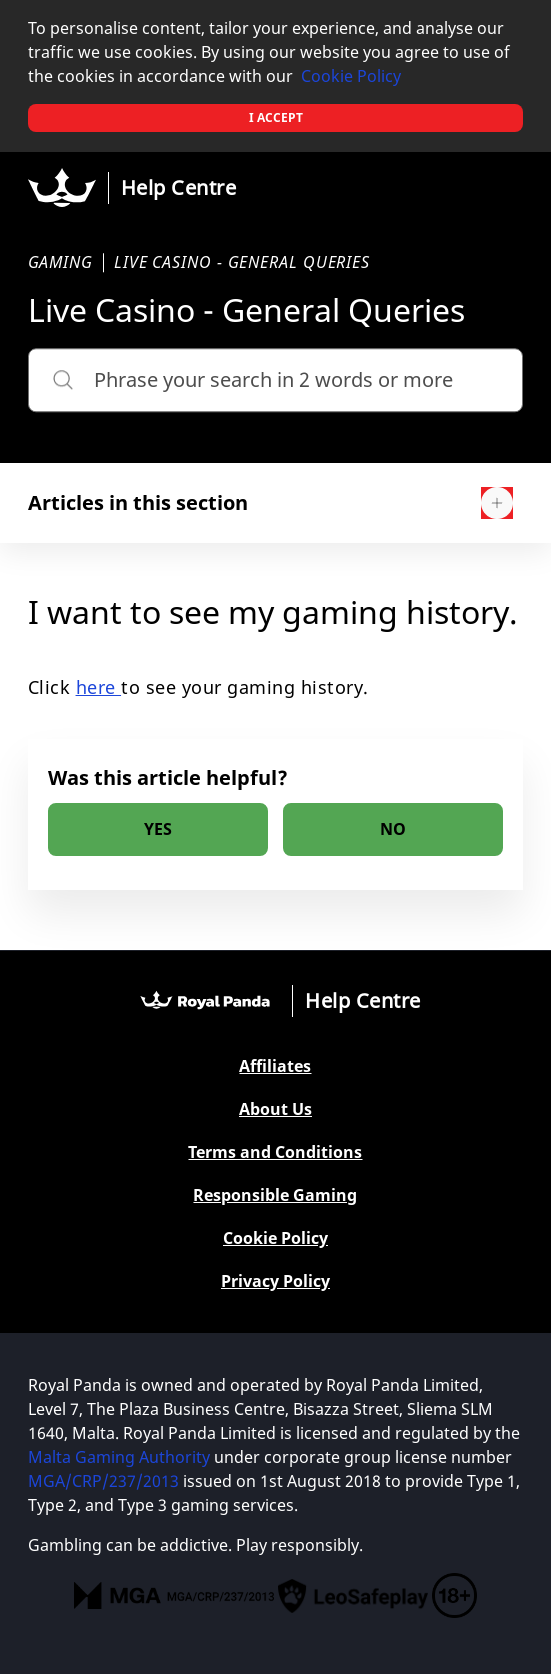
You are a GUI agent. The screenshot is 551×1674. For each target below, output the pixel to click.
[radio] (158, 829)
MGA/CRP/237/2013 (103, 1481)
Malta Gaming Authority (119, 1457)
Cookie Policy (351, 76)
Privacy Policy (275, 1281)
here (99, 687)
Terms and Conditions (275, 1152)
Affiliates (275, 1066)
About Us (275, 1109)
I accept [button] (276, 117)
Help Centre (179, 187)
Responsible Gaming (275, 1195)
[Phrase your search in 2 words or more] (276, 380)
